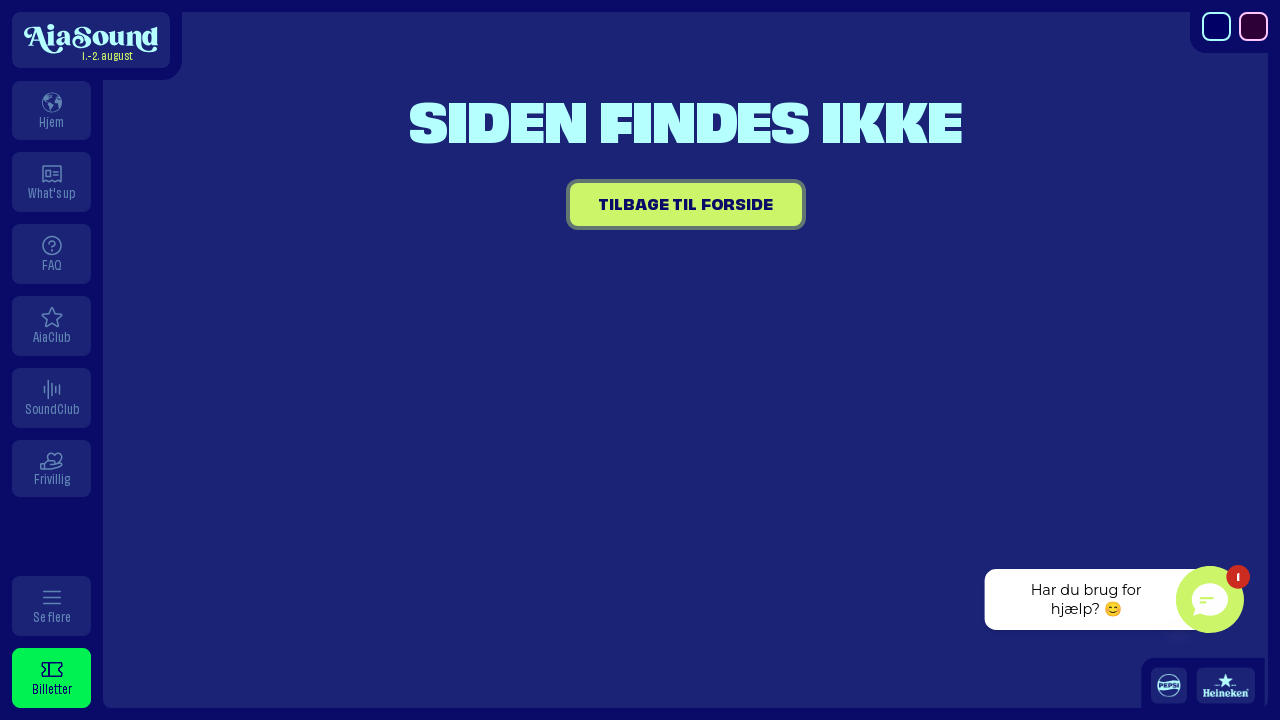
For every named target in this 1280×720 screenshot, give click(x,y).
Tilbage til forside (685, 204)
